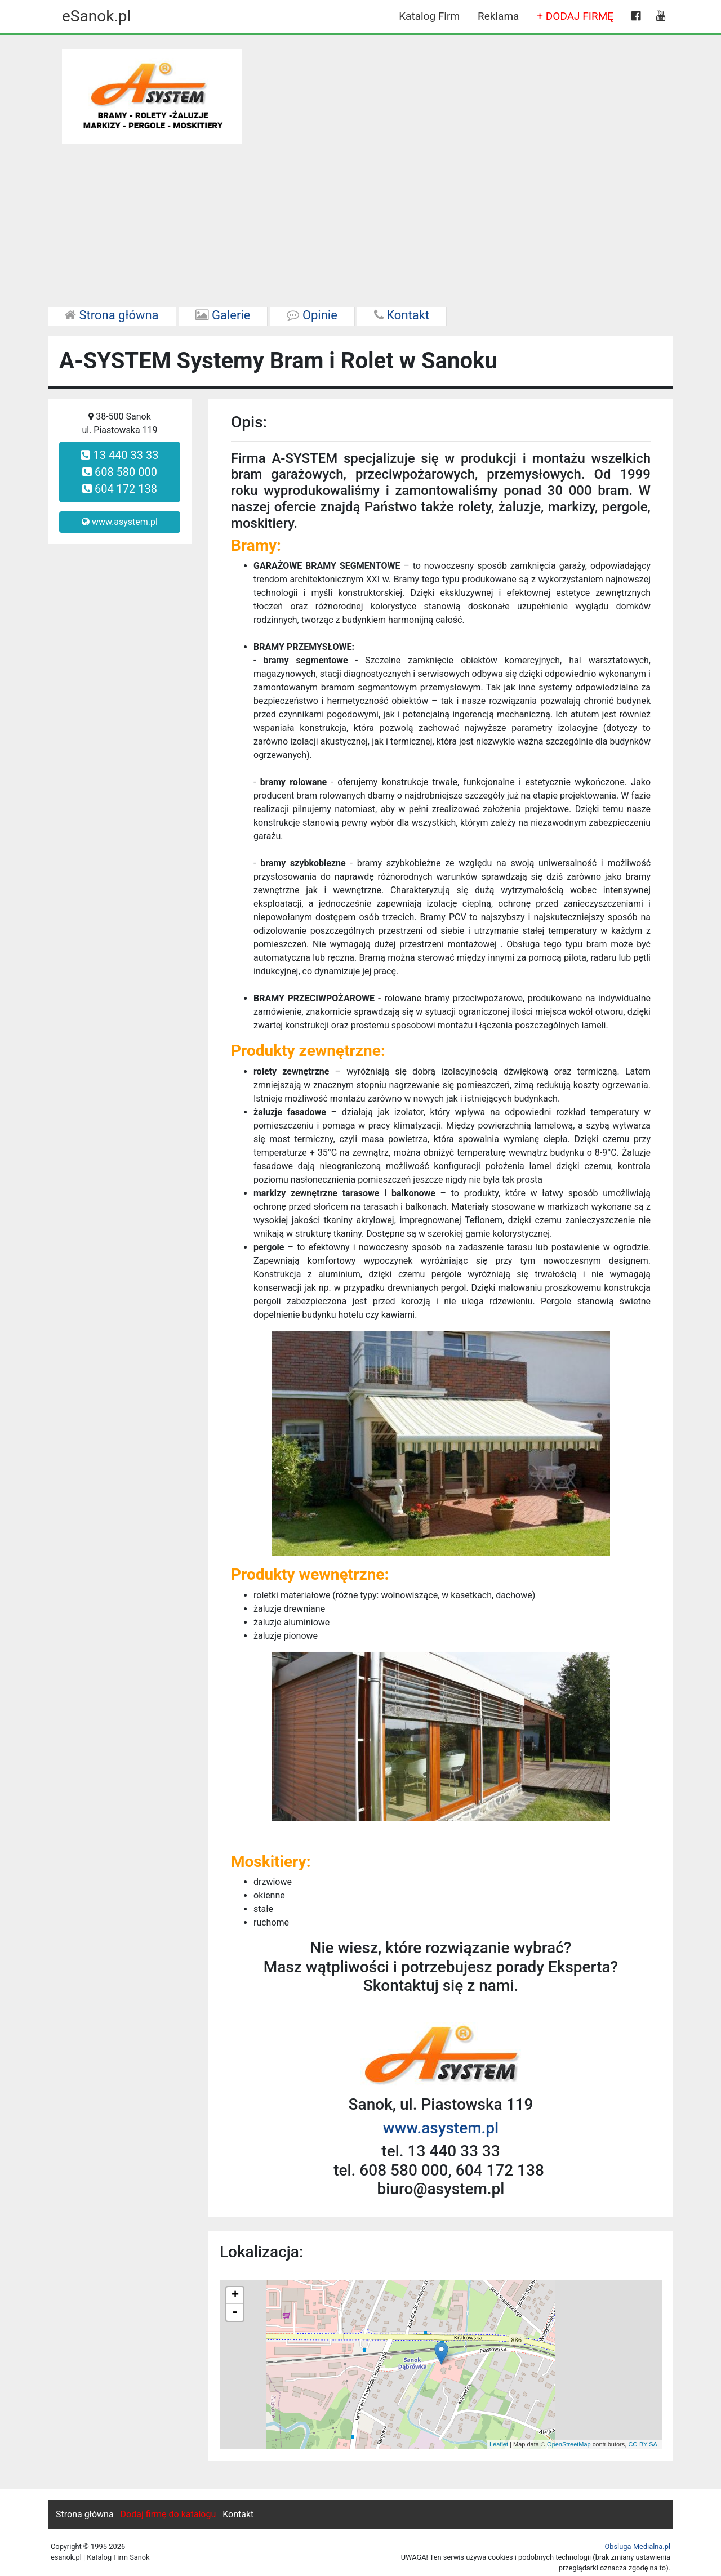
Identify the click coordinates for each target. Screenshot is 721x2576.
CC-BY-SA (642, 2444)
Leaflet (498, 2444)
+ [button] (235, 2295)
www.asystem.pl (120, 521)
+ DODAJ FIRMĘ (575, 16)
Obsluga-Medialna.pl (637, 2546)
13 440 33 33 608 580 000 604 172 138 (119, 472)
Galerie (223, 315)
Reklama (498, 16)
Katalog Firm (429, 16)
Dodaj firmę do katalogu (168, 2514)
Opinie (312, 315)
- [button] (235, 2312)
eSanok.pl (96, 16)
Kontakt (401, 315)
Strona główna (112, 315)
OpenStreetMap (569, 2444)
